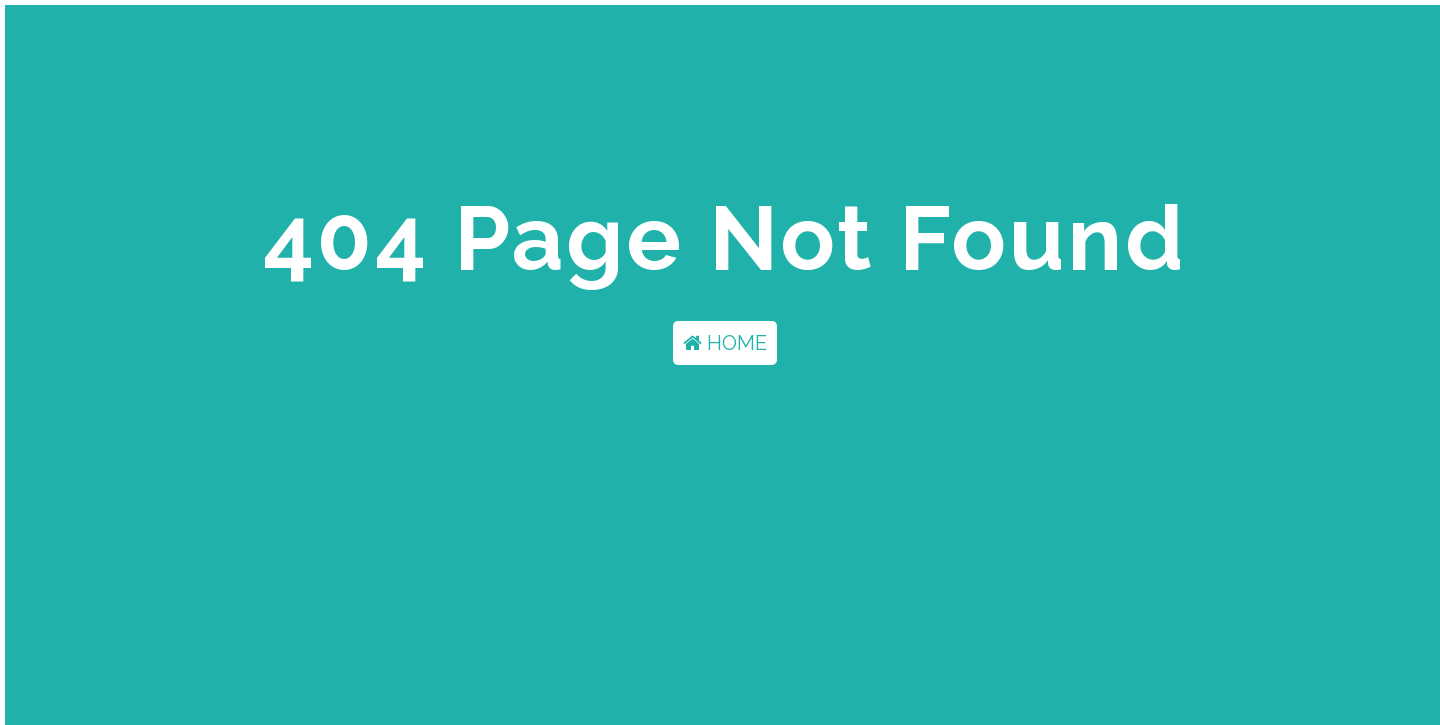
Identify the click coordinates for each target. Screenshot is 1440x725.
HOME (725, 343)
